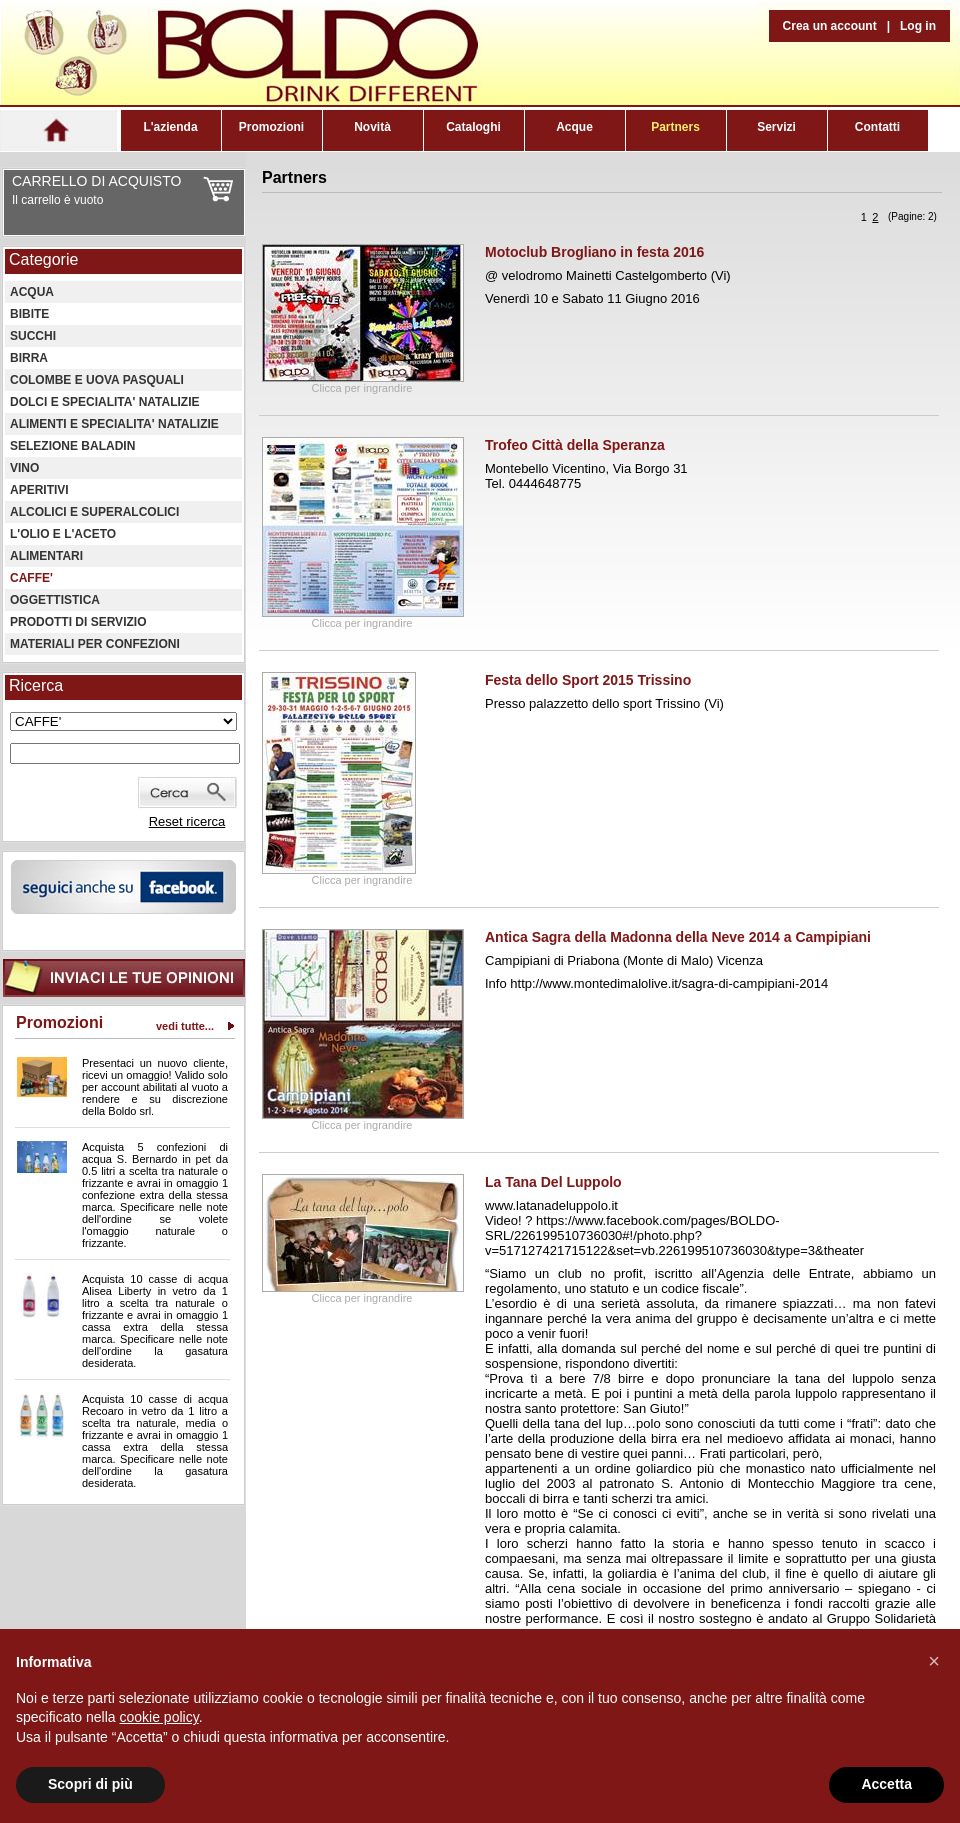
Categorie (43, 259)
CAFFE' (31, 578)
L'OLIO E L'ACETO (63, 534)
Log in (918, 26)
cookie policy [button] (159, 1717)
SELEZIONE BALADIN (72, 446)
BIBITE (29, 314)
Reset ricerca (187, 821)
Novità (372, 127)
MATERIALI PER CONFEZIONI (95, 644)
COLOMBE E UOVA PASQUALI (97, 380)
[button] (934, 1661)
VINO (24, 468)
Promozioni (271, 127)
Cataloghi (473, 127)
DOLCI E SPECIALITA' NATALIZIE (105, 402)
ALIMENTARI (46, 556)
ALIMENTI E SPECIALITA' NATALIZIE (114, 424)
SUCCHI (33, 336)
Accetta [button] (886, 1784)
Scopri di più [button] (90, 1784)
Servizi (776, 127)
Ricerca (36, 685)
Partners (675, 127)
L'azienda (170, 127)
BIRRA (29, 358)
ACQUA (32, 292)
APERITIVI (39, 490)
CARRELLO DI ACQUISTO (96, 181)
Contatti (877, 127)
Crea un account (830, 26)
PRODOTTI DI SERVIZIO (78, 622)
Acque (574, 127)
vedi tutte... (185, 1026)
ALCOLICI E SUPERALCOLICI (94, 512)
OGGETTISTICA (55, 600)
